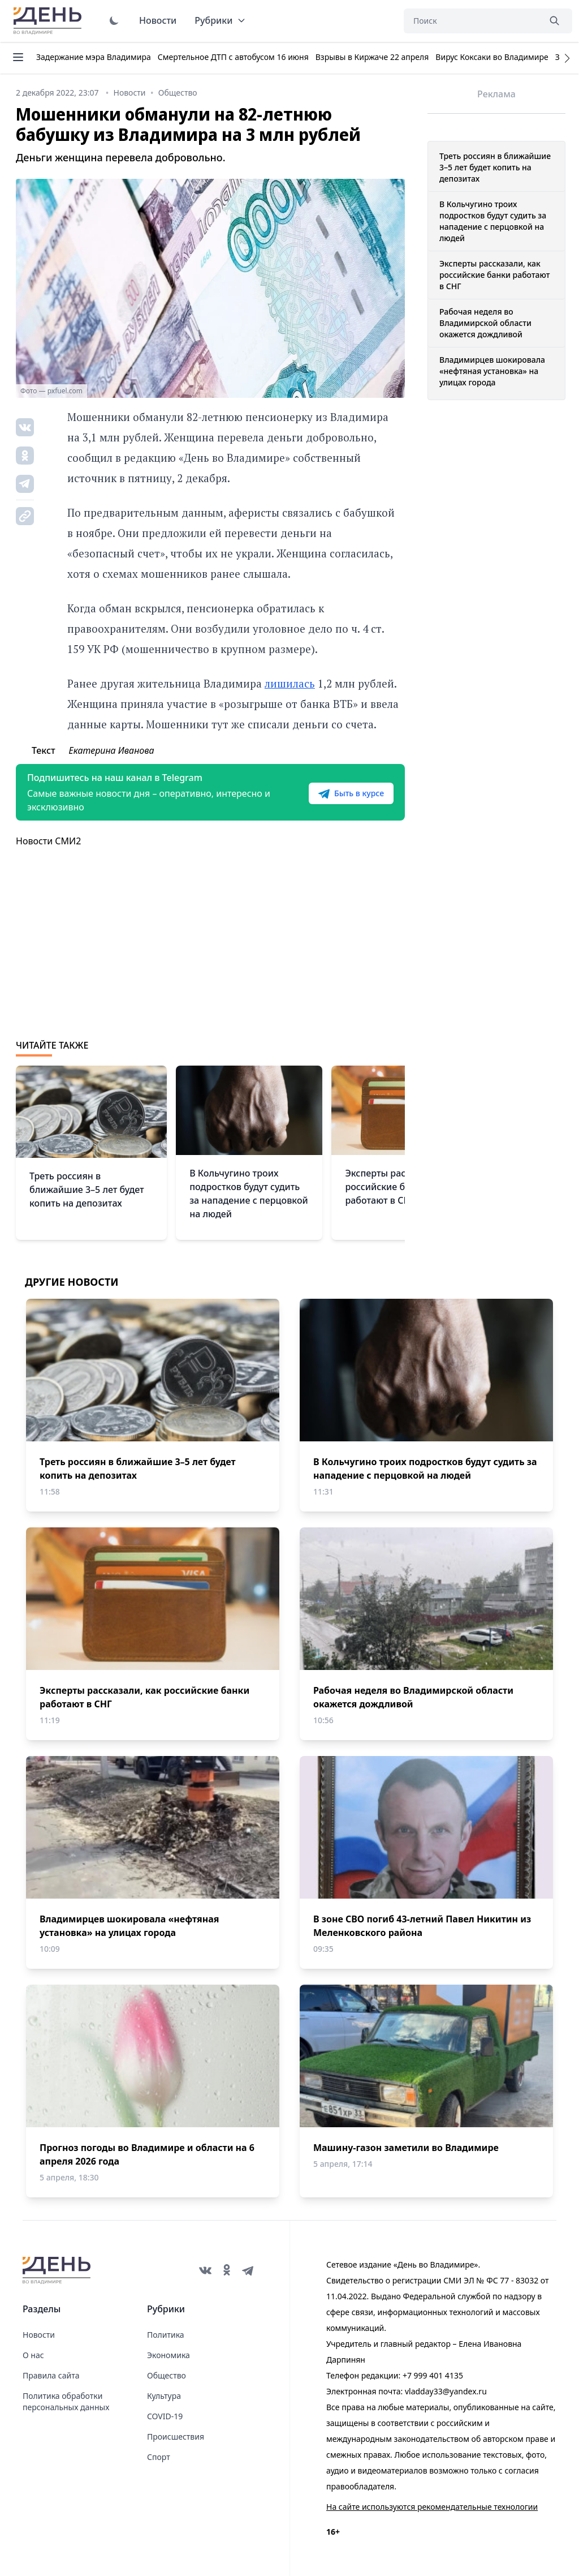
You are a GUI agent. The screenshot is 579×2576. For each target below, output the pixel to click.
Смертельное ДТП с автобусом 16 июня (233, 56)
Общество (166, 2375)
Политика (165, 2334)
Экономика (168, 2355)
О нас (33, 2355)
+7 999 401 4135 (433, 2375)
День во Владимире (49, 21)
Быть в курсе (351, 793)
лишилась (290, 683)
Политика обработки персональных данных (66, 2401)
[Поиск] (471, 20)
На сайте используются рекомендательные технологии (432, 2506)
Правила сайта (51, 2375)
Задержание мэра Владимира (93, 56)
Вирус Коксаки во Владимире (491, 56)
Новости (157, 20)
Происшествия (175, 2436)
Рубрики (220, 20)
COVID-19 (165, 2416)
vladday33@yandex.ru (446, 2391)
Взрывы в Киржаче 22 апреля (372, 56)
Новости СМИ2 (48, 841)
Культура (164, 2395)
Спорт (158, 2457)
